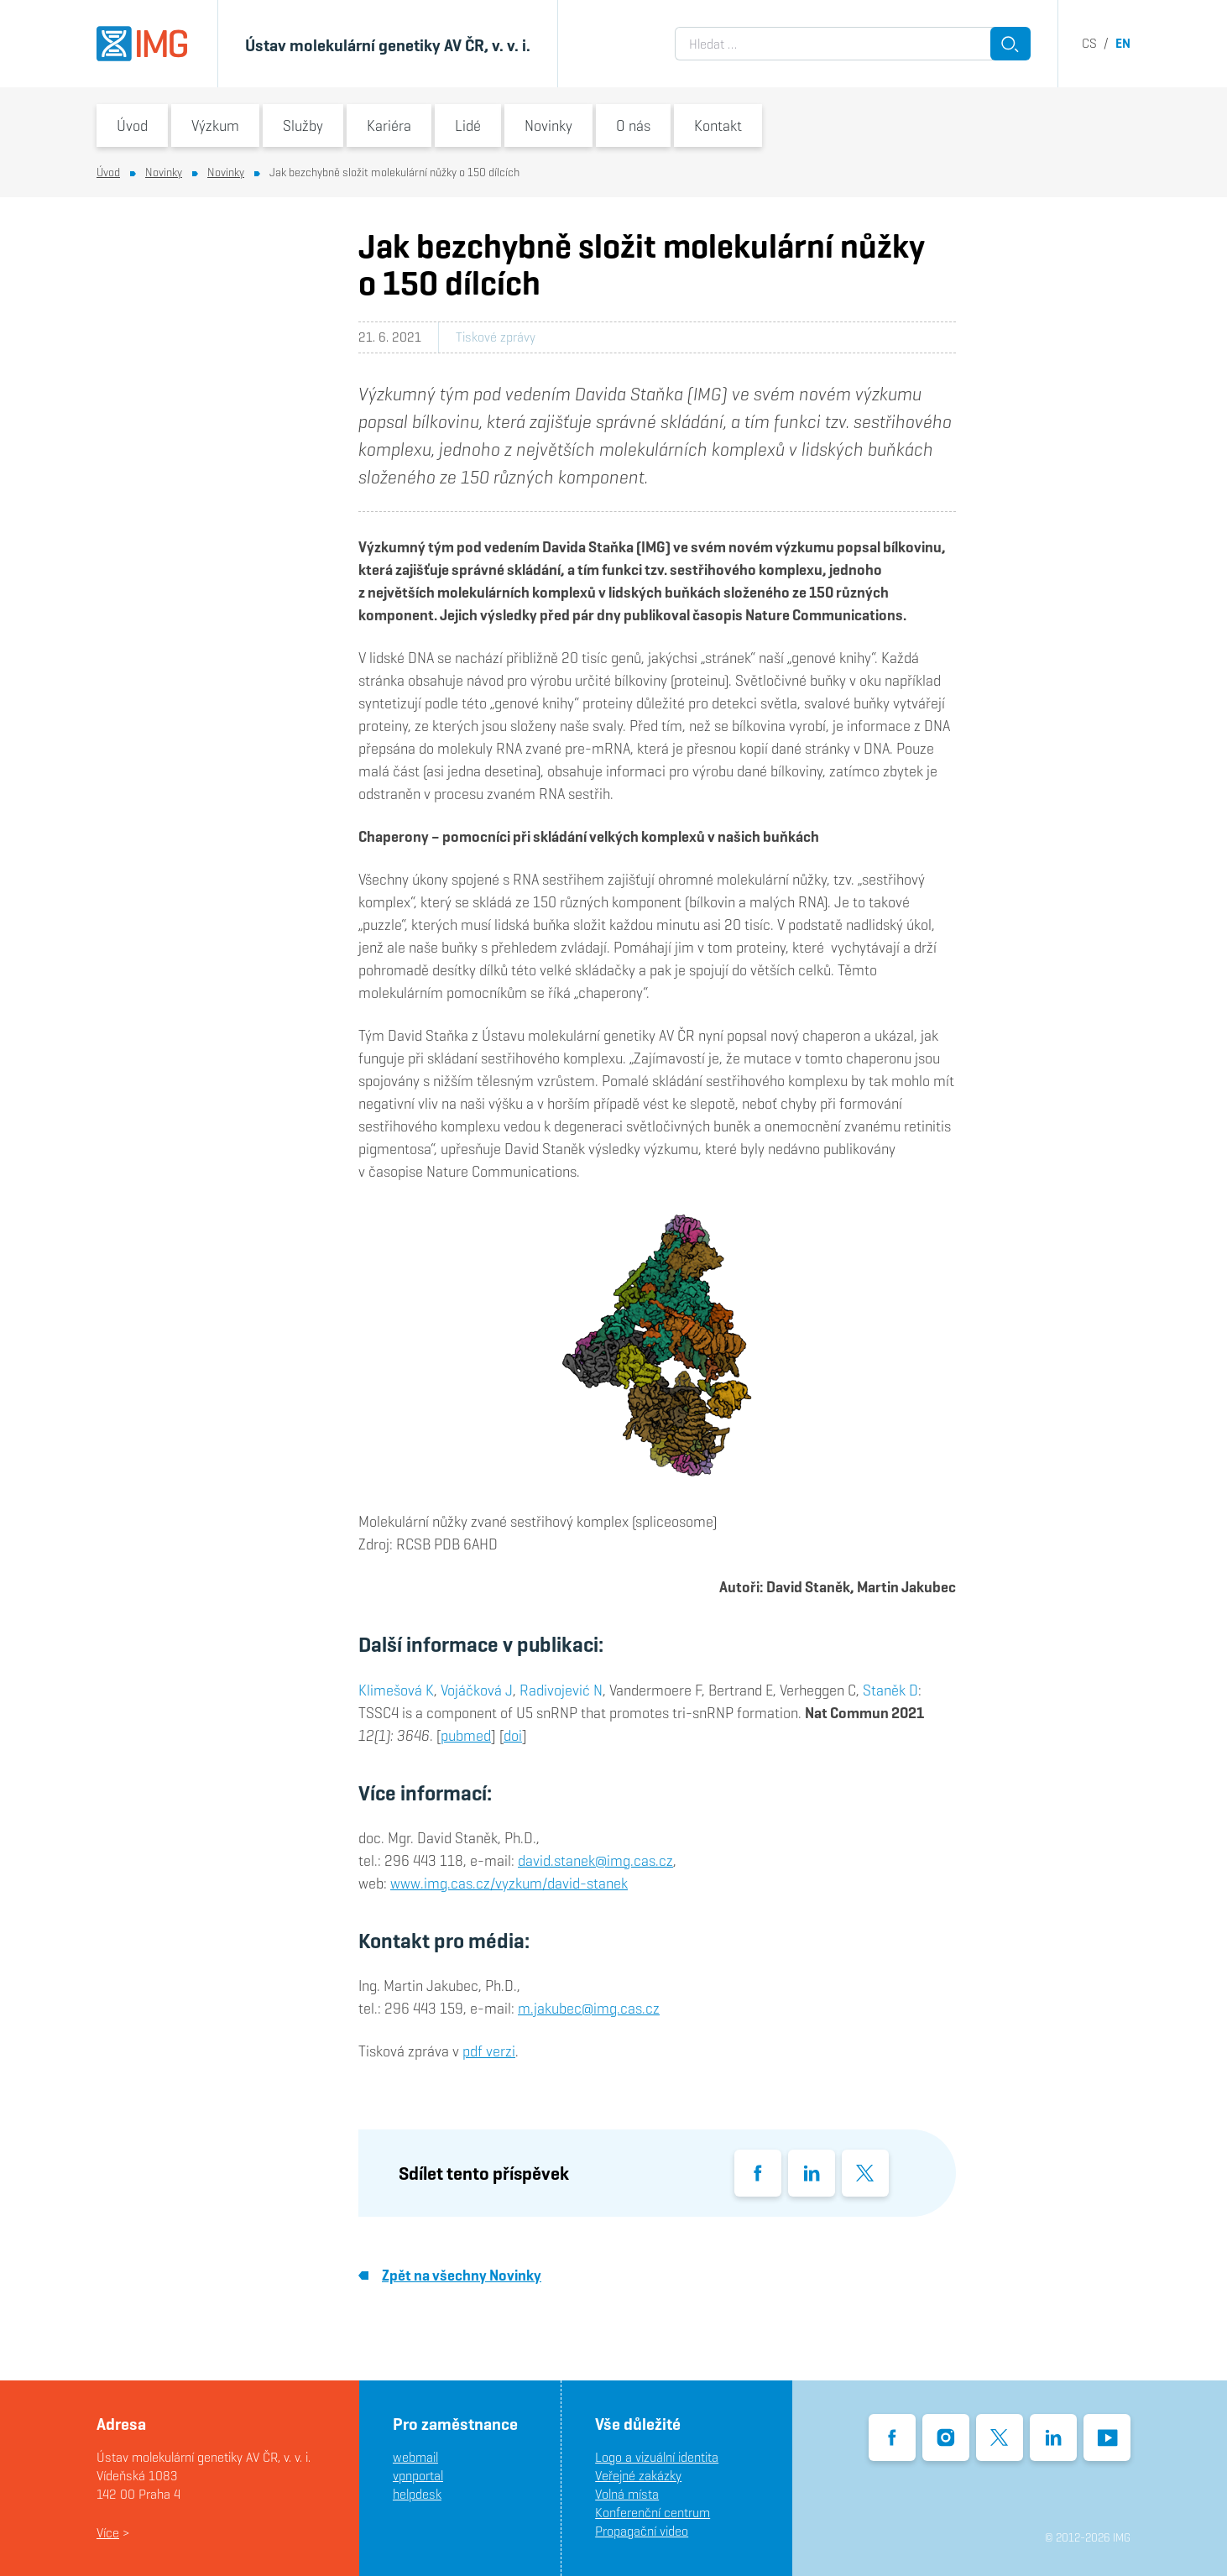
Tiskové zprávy (495, 337)
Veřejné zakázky (638, 2476)
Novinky (548, 125)
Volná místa (627, 2494)
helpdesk (417, 2494)
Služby (303, 125)
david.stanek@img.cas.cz (595, 1860)
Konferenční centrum (652, 2512)
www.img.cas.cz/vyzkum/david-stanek (509, 1883)
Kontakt (718, 125)
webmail (415, 2457)
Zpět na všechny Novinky (449, 2275)
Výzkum (215, 125)
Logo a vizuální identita (656, 2457)
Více (108, 2533)
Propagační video (641, 2531)
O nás (633, 125)
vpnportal (418, 2476)
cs (1089, 43)
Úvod (132, 125)
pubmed (466, 1735)
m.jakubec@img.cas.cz (589, 2008)
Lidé (468, 125)
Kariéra (389, 125)
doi (513, 1735)
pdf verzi (488, 2051)
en (1122, 43)
